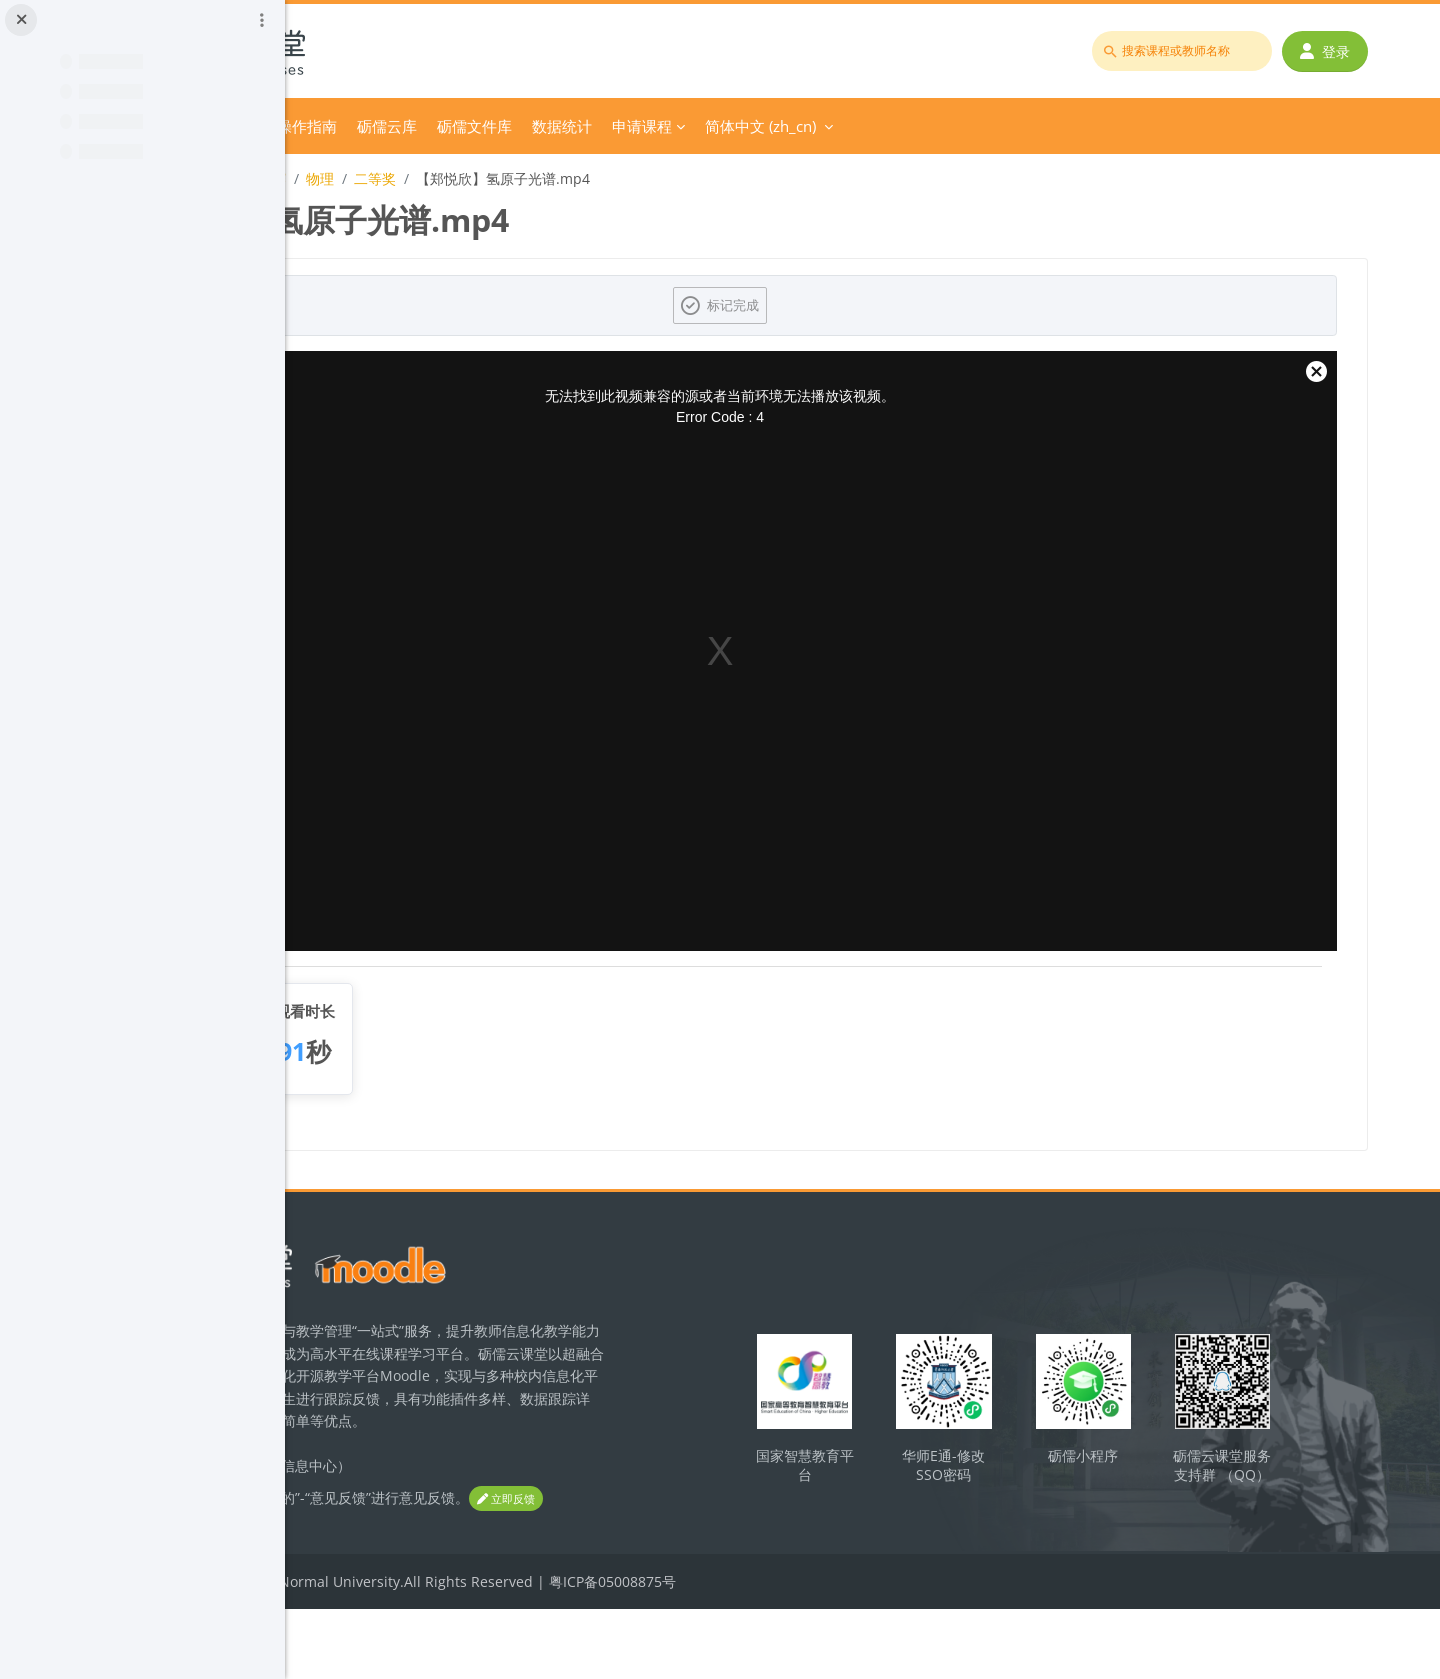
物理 (591, 178)
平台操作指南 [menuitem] (563, 126)
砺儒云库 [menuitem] (658, 126)
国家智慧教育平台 (933, 1486)
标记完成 (876, 305)
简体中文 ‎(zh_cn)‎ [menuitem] (1031, 126)
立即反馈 (380, 1569)
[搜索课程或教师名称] (1196, 51)
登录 (1339, 51)
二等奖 (646, 178)
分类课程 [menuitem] (455, 126)
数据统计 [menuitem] (833, 126)
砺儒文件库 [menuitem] (745, 126)
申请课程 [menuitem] (913, 126)
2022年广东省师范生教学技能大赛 (450, 178)
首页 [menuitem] (390, 126)
